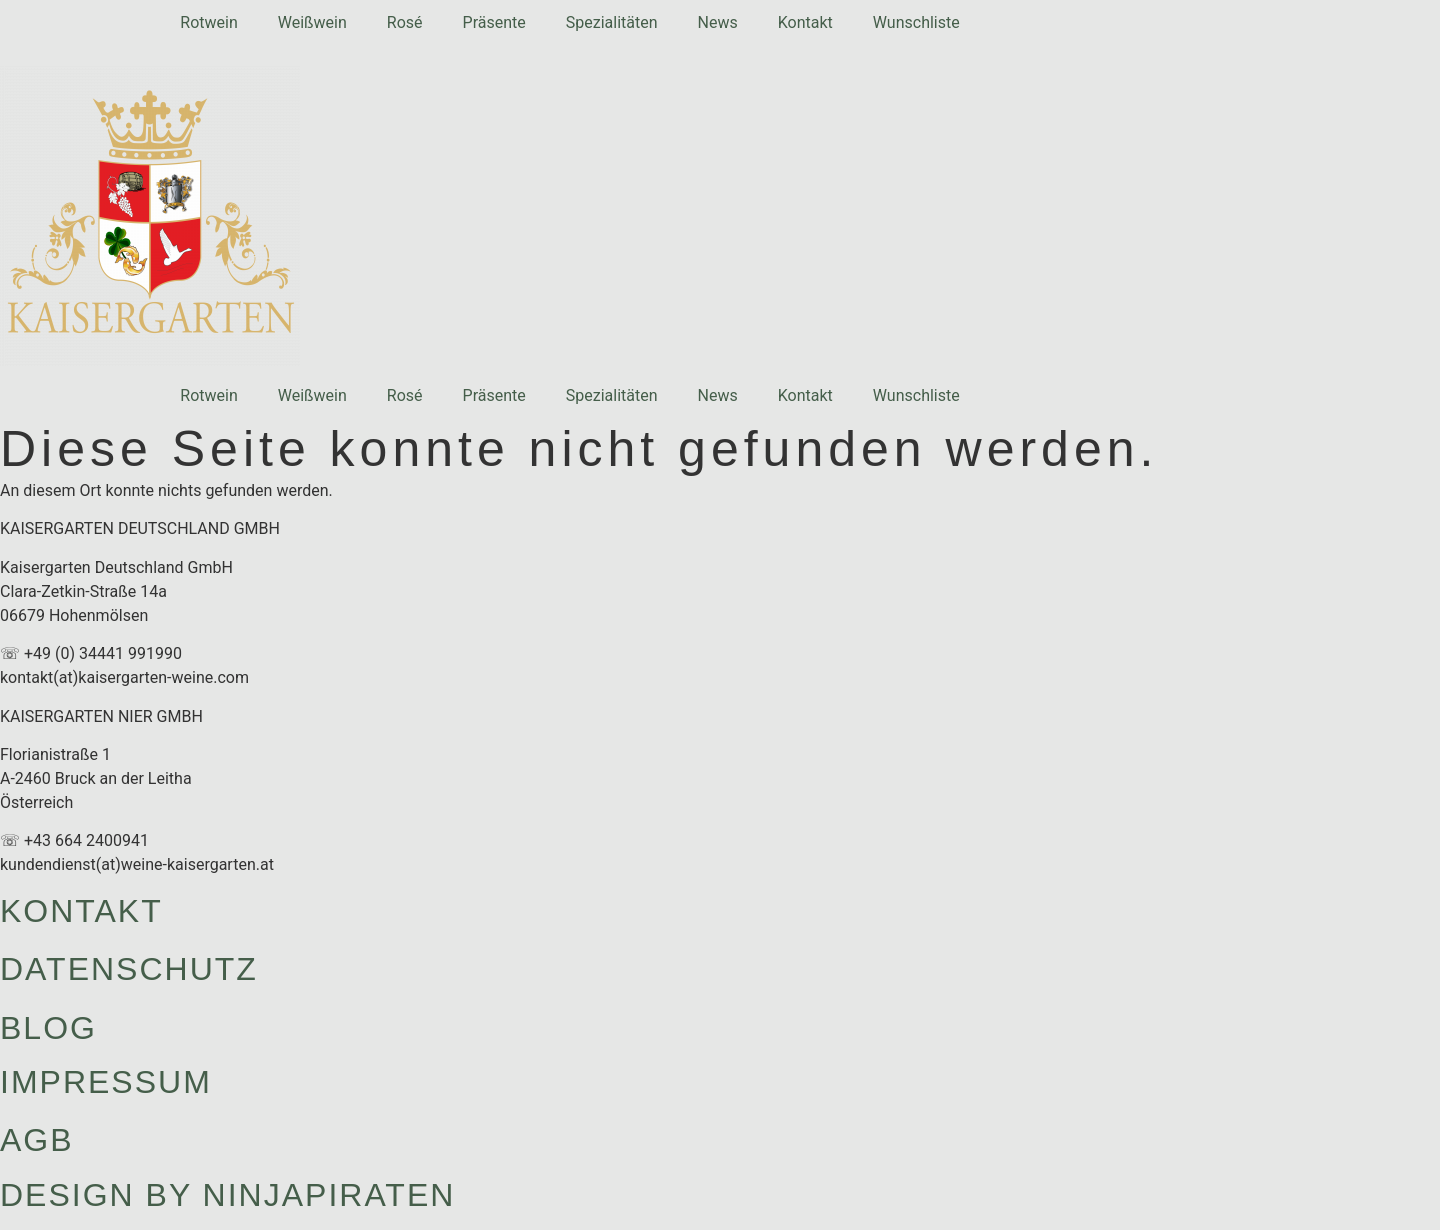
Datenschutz (129, 969)
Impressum (106, 1082)
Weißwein (312, 22)
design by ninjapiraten (227, 1195)
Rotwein (208, 22)
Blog (48, 1028)
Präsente (494, 22)
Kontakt (805, 22)
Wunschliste (916, 22)
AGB (37, 1140)
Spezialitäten (612, 22)
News (718, 22)
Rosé (405, 22)
